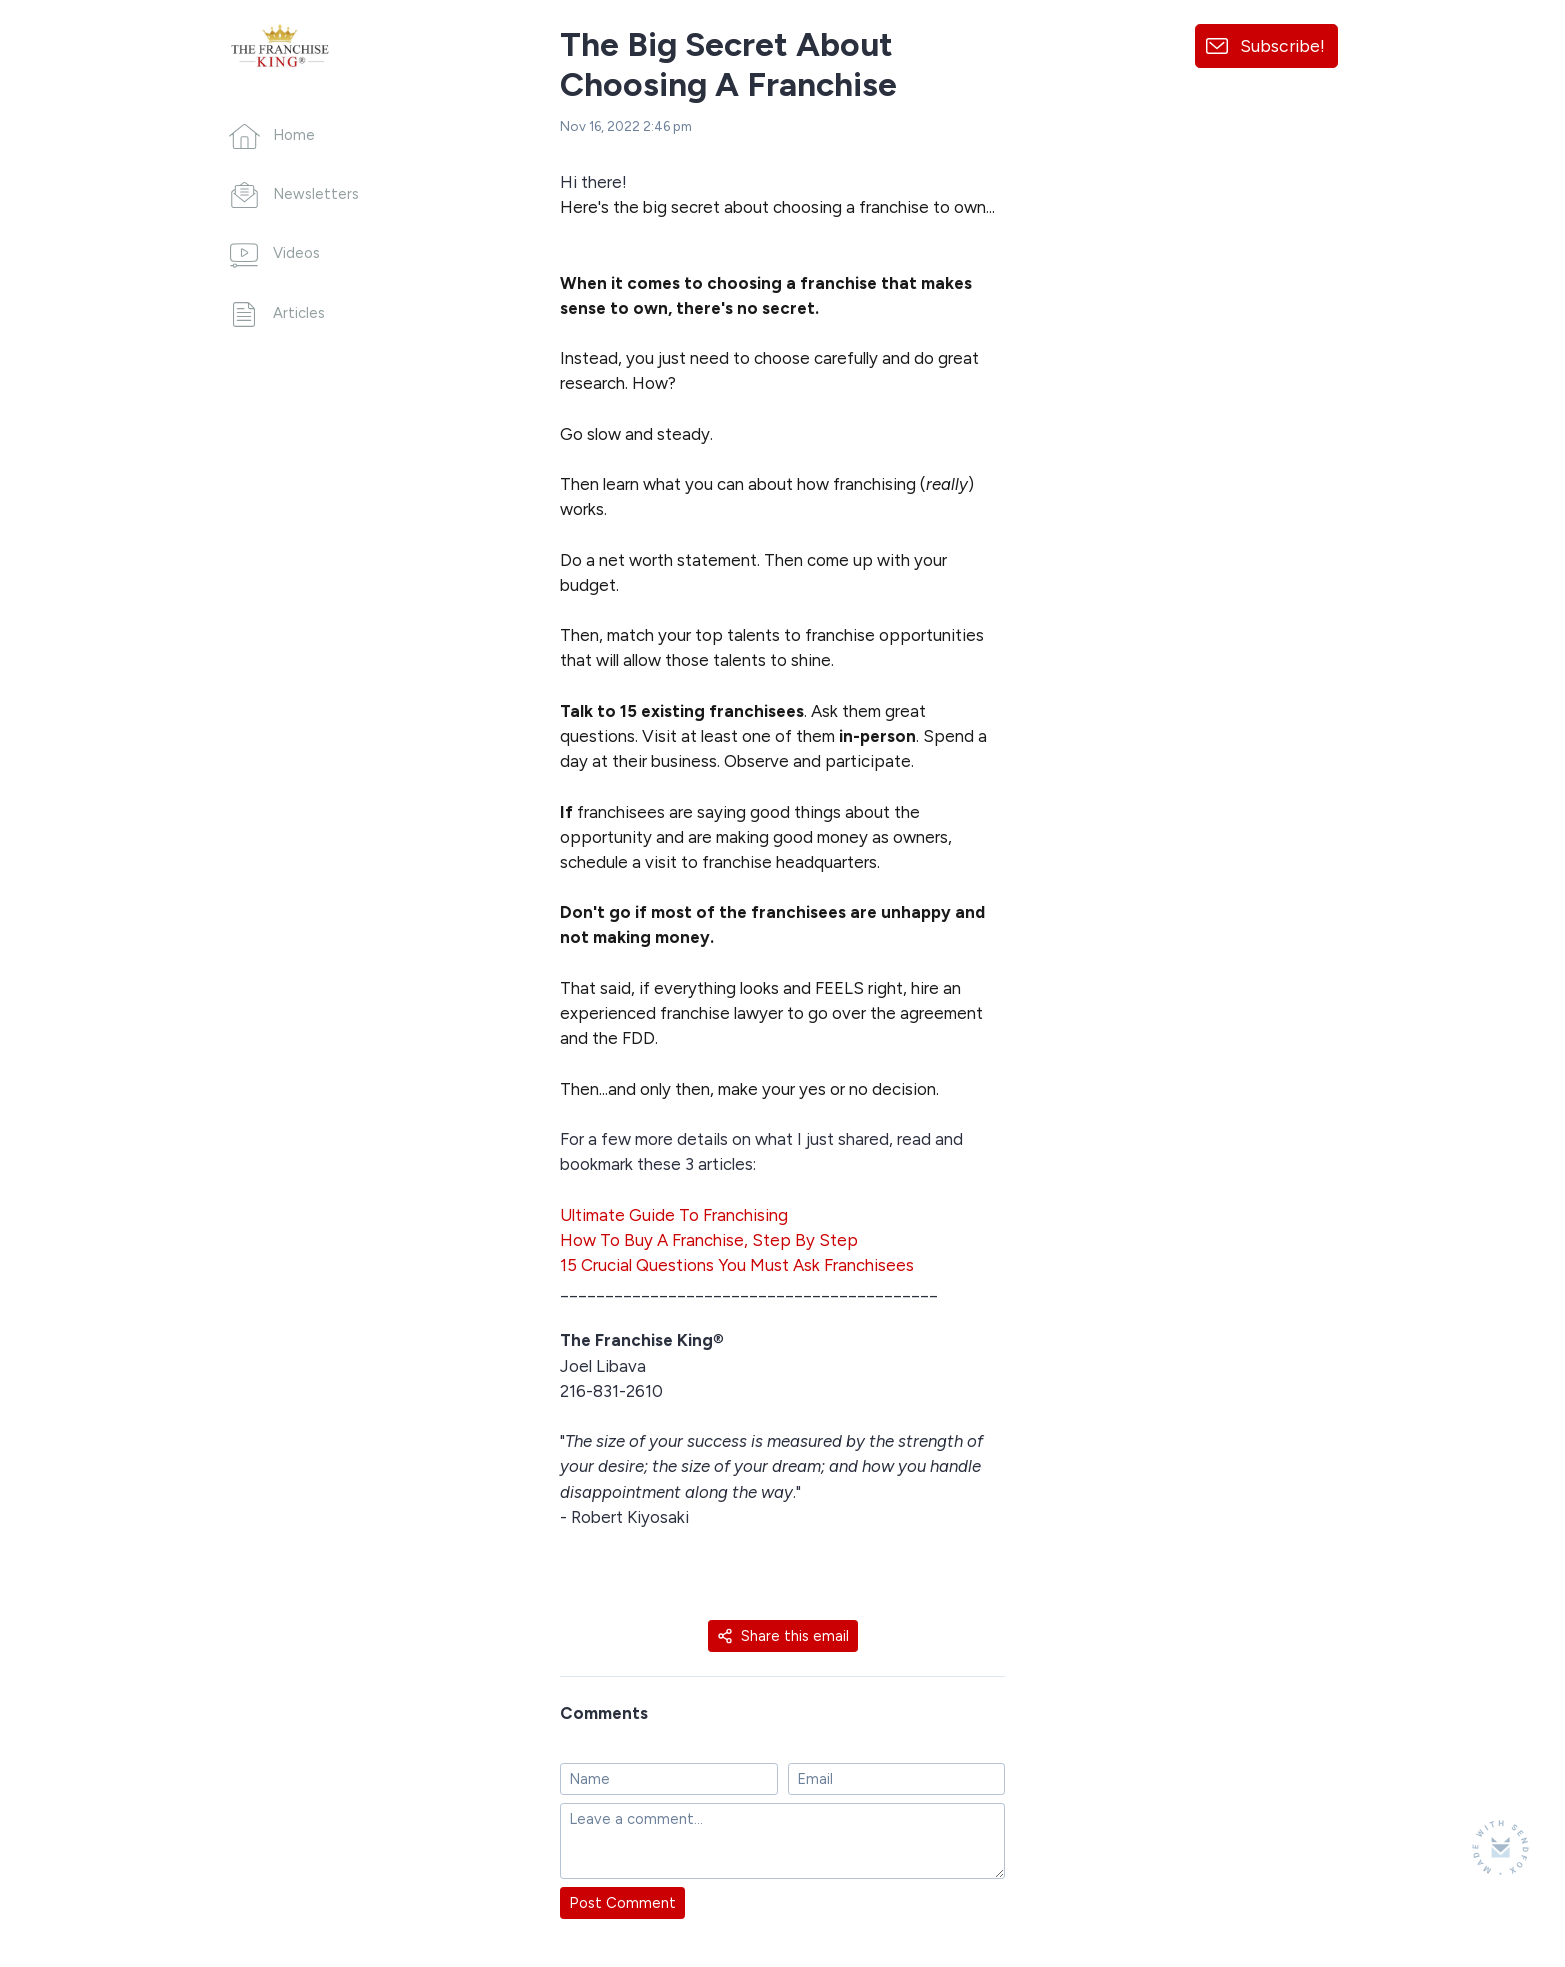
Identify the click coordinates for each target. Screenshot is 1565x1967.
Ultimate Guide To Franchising (674, 1215)
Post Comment (622, 1903)
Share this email (783, 1636)
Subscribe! (1282, 45)
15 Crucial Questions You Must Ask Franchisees (737, 1265)
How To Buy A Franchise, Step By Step (709, 1240)
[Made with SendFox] (1500, 1847)
